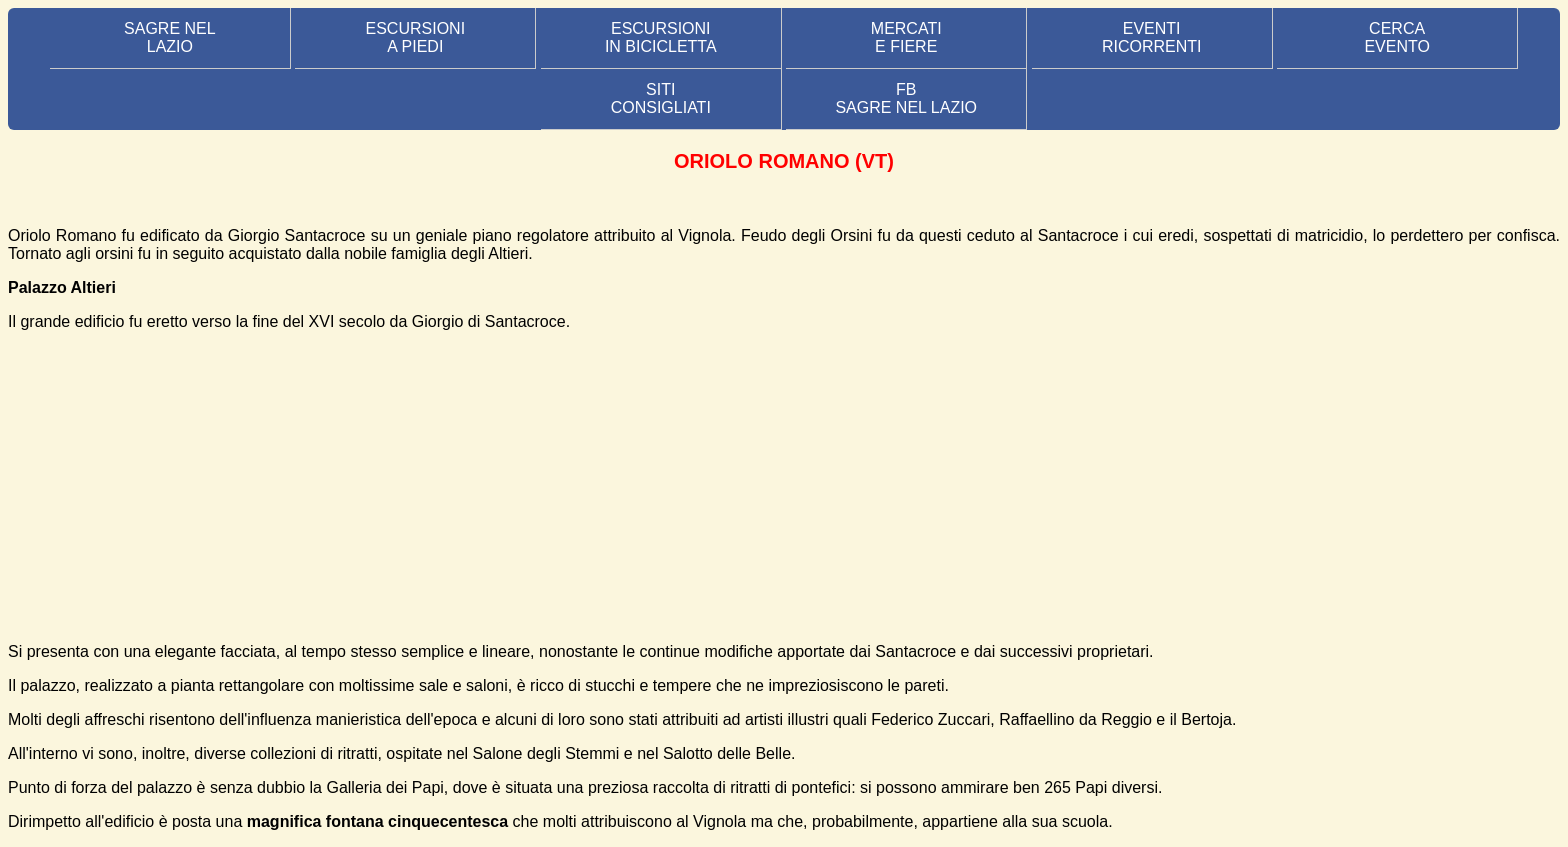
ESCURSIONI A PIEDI (416, 37)
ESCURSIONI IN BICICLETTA (661, 37)
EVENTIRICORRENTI (1152, 37)
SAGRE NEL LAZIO (170, 37)
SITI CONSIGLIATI (661, 98)
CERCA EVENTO (1397, 37)
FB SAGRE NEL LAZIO (906, 98)
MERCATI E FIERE (906, 37)
